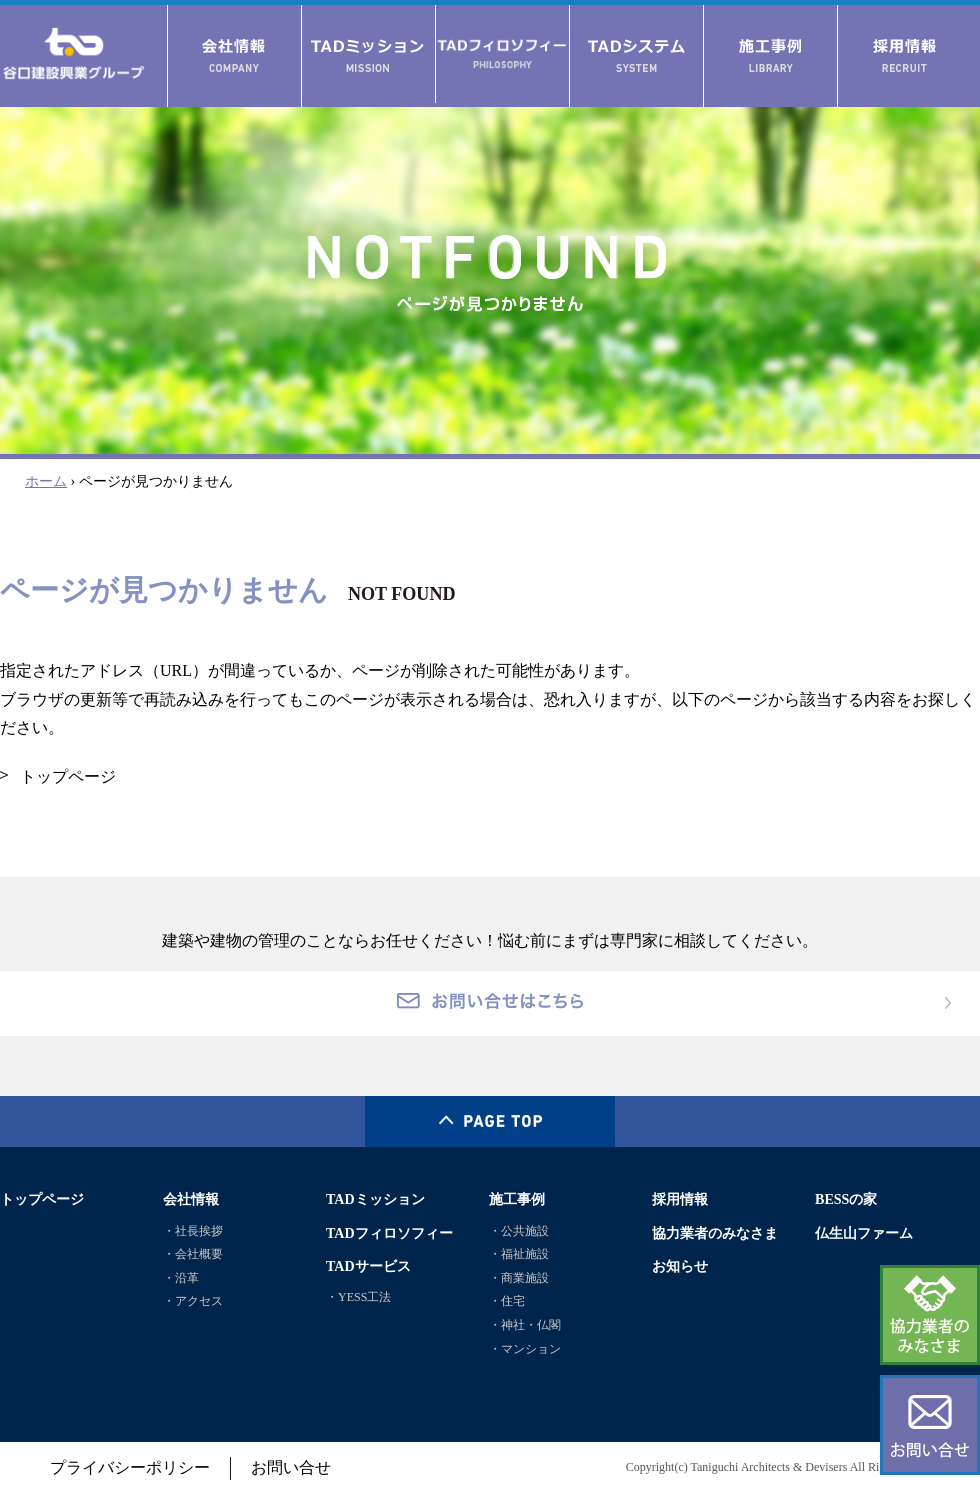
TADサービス (368, 1266)
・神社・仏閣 (525, 1325)
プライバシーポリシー (130, 1467)
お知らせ (680, 1266)
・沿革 (181, 1278)
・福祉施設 (519, 1254)
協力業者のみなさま (715, 1233)
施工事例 (517, 1199)
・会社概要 (193, 1254)
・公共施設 (519, 1231)
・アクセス (193, 1301)
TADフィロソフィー (389, 1233)
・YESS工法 (358, 1297)
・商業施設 (519, 1278)
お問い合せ (291, 1467)
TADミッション (375, 1199)
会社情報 (191, 1199)
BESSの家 (846, 1199)
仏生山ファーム (864, 1233)
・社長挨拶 (193, 1231)
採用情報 (680, 1199)
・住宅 (507, 1301)
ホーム (46, 481)
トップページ (68, 776)
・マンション (525, 1349)
